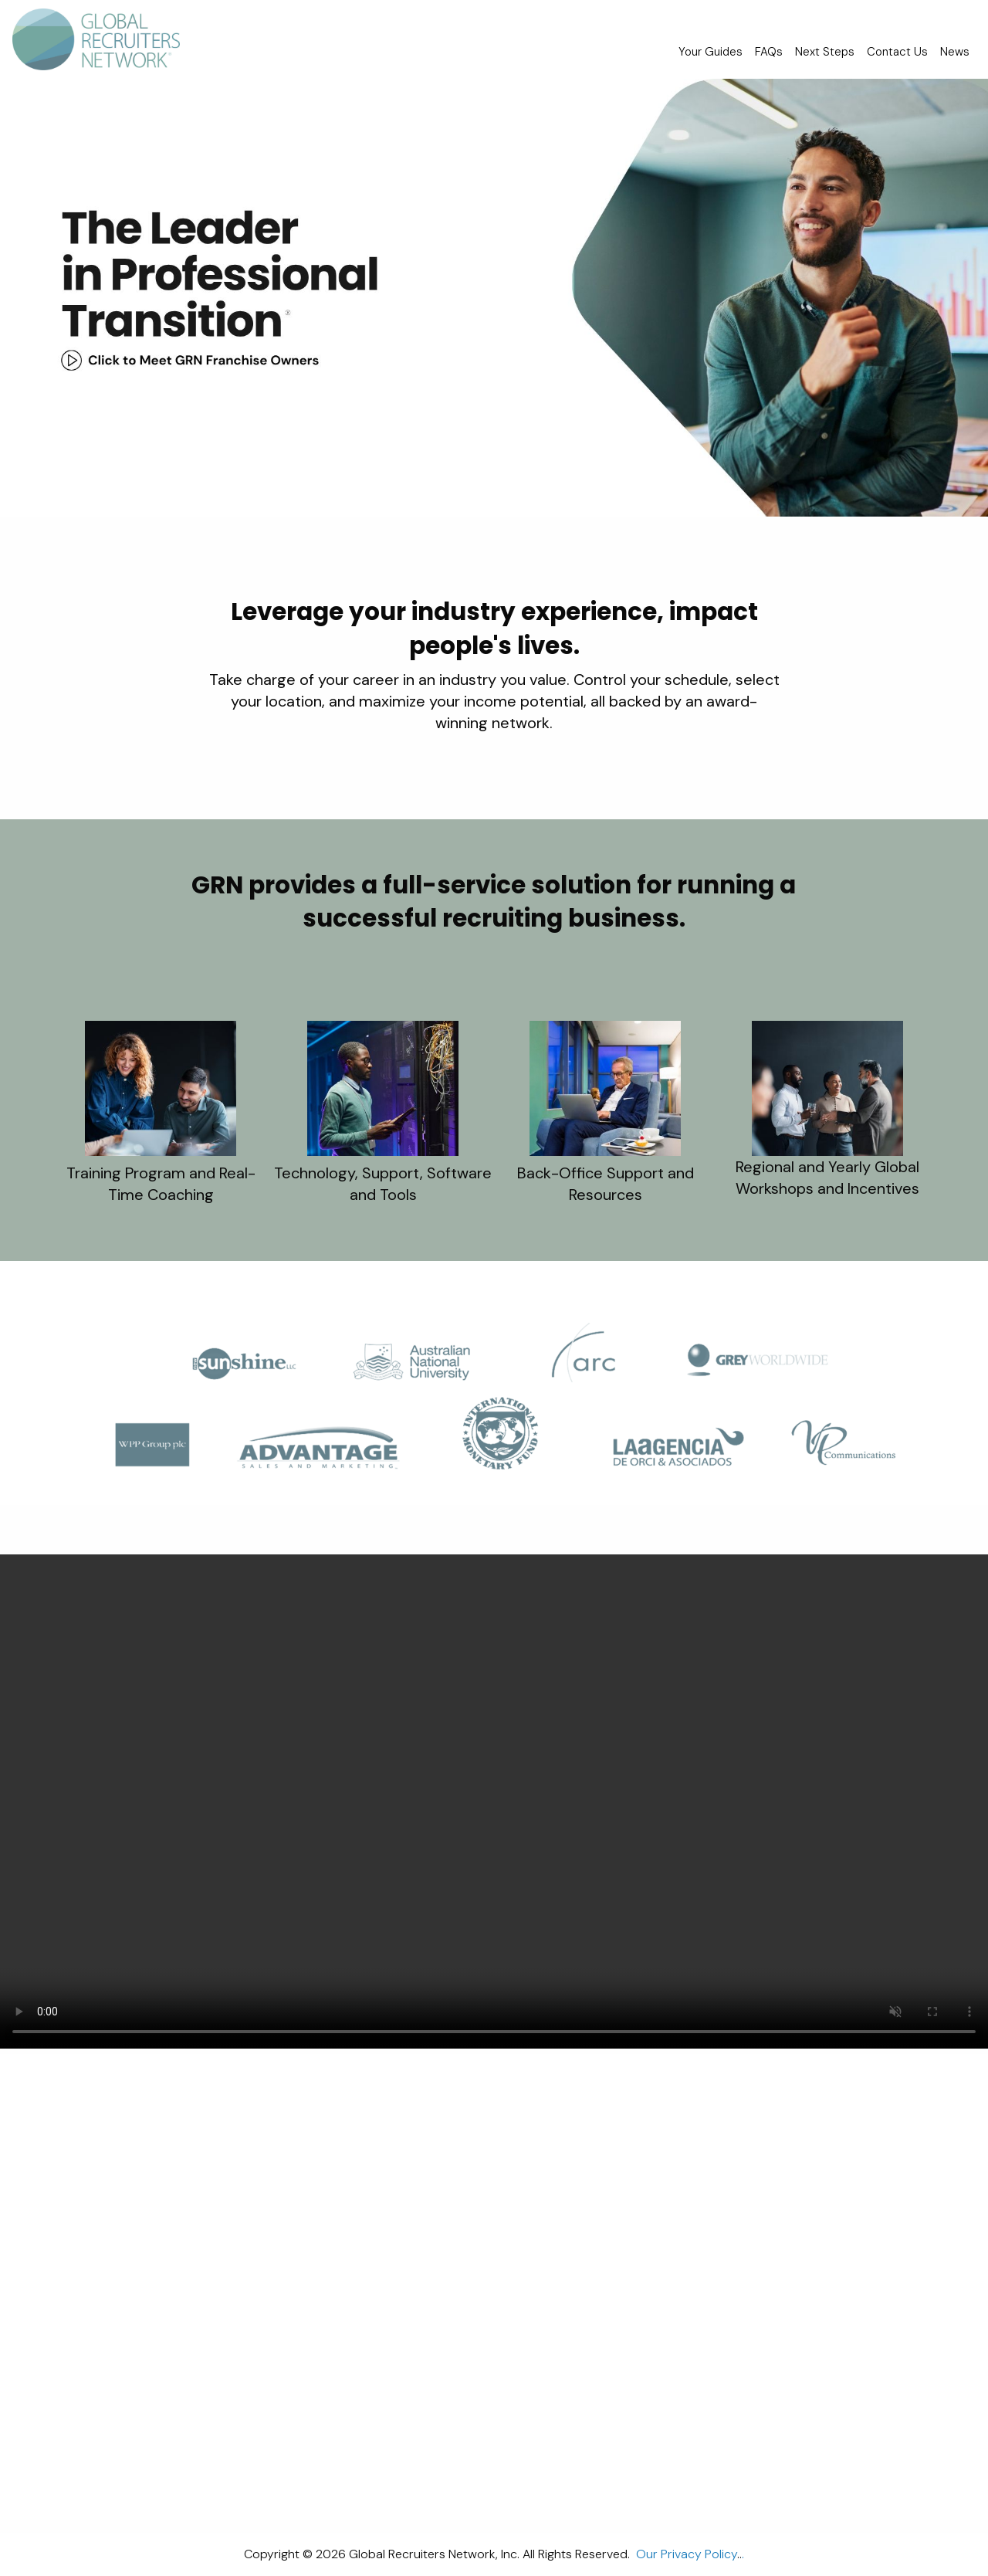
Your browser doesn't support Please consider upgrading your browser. (494, 1801)
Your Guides (710, 51)
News (954, 51)
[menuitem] (102, 39)
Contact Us (897, 51)
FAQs (769, 51)
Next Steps (824, 51)
